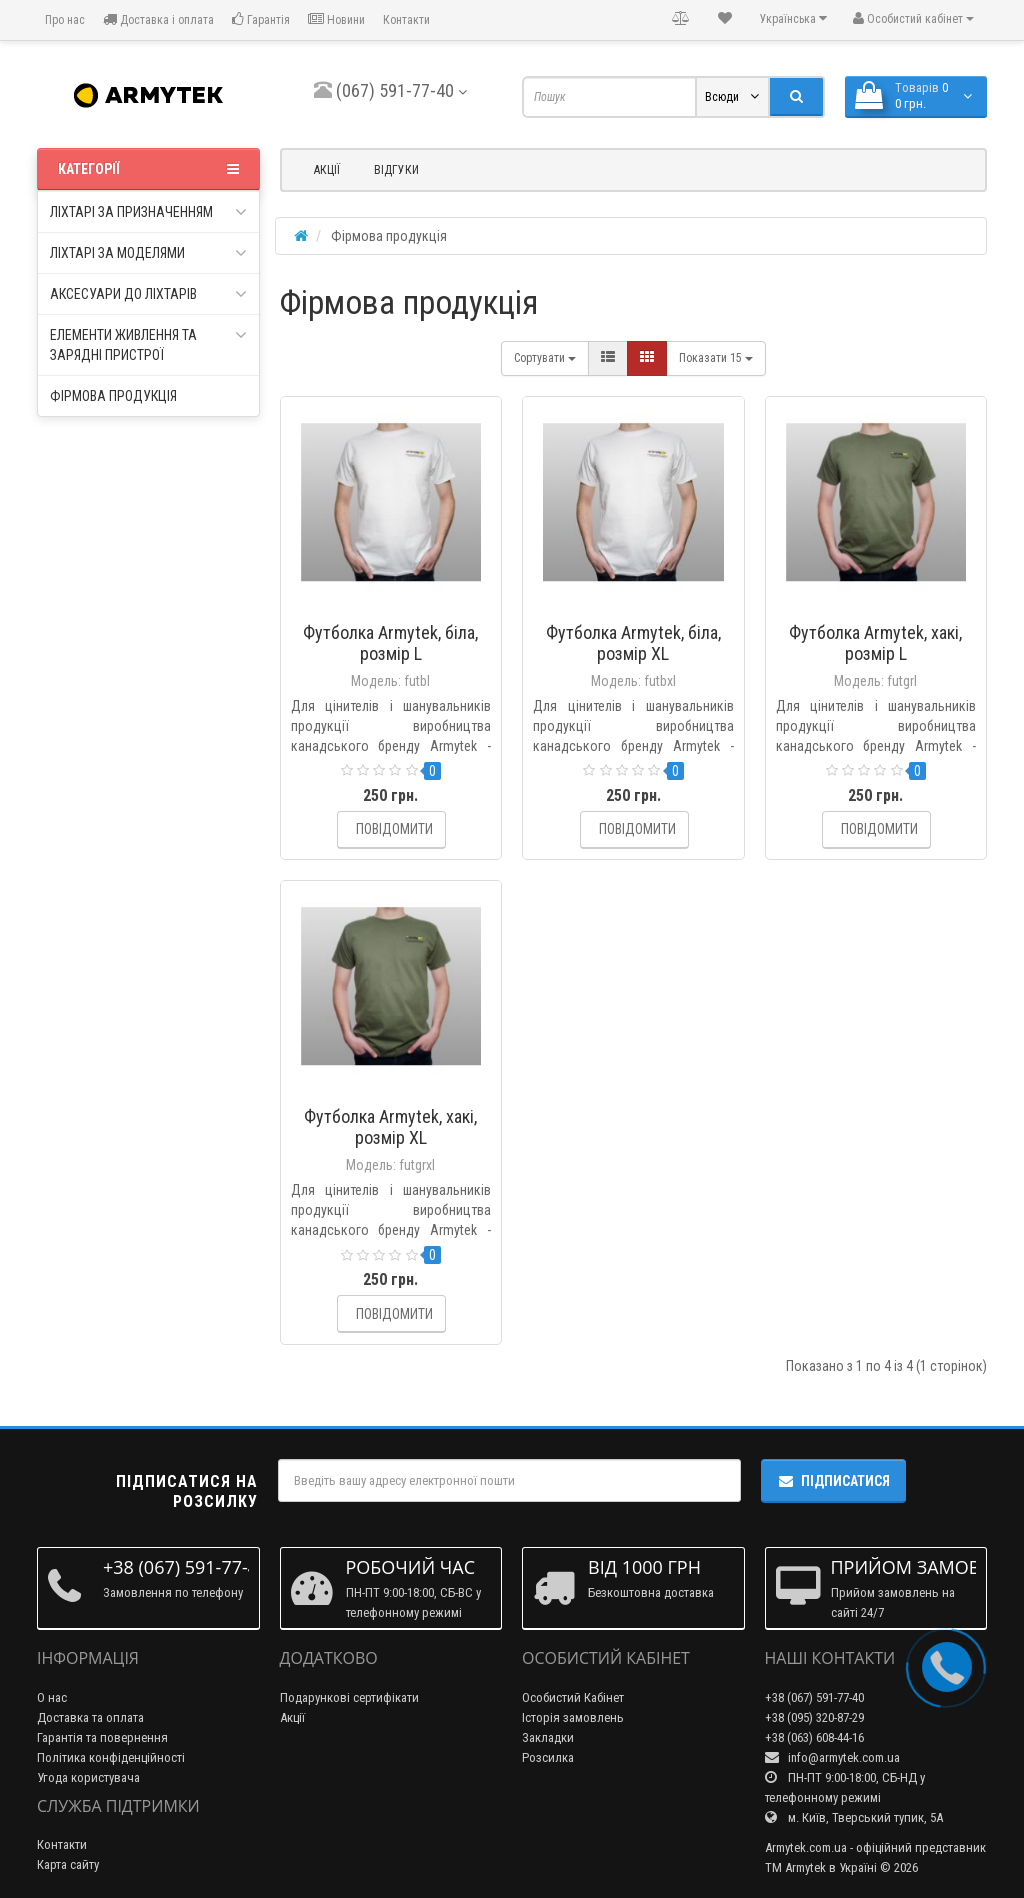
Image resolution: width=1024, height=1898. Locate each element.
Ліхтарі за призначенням (148, 212)
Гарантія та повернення (102, 1737)
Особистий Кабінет (573, 1697)
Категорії (148, 169)
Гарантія (261, 19)
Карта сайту (68, 1864)
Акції (327, 170)
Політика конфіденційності (111, 1757)
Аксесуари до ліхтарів (148, 294)
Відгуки (396, 170)
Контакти (406, 20)
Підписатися (833, 1481)
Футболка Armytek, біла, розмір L (390, 643)
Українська (793, 18)
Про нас (63, 20)
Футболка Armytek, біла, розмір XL (633, 643)
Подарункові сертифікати (349, 1697)
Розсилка (548, 1757)
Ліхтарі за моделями (148, 253)
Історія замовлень (573, 1717)
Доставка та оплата (90, 1717)
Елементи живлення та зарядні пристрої (148, 344)
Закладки (548, 1737)
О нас (52, 1697)
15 (716, 358)
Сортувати (545, 358)
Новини (336, 19)
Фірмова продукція (113, 396)
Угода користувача (88, 1777)
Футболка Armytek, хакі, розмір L (875, 643)
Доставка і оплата (158, 19)
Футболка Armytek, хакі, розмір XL (390, 1127)
